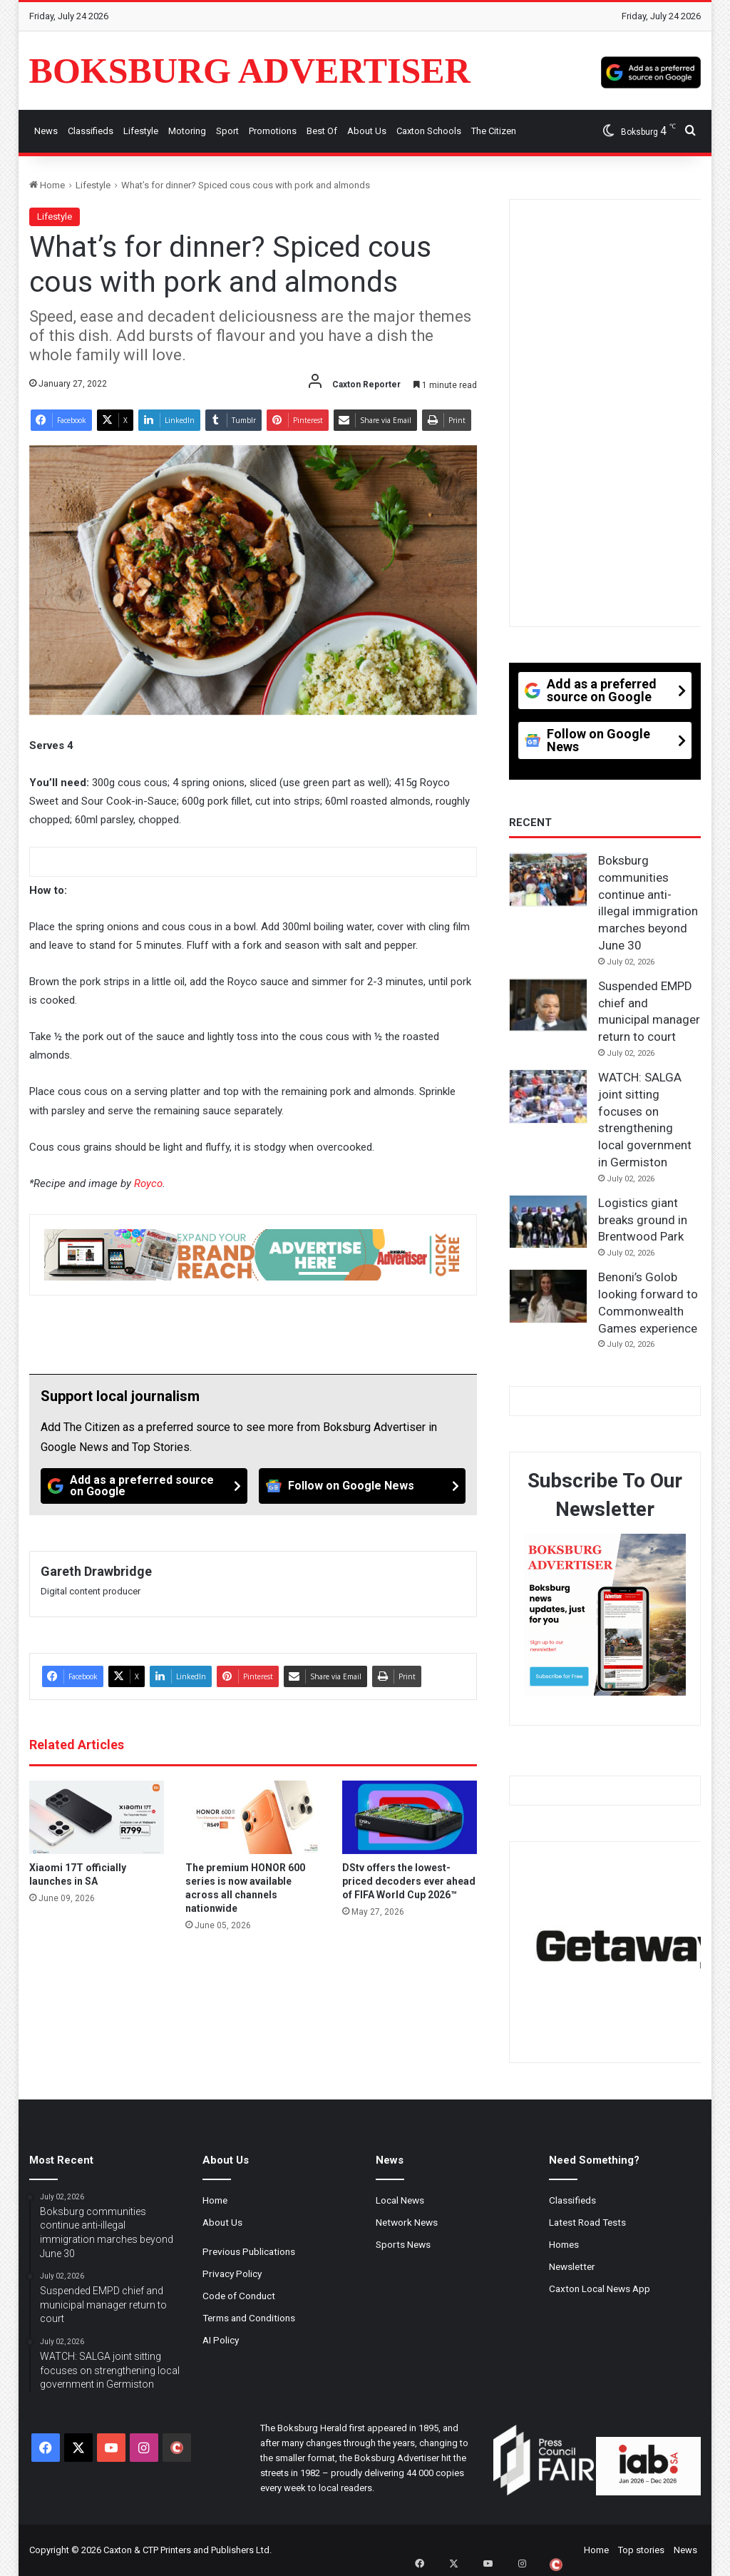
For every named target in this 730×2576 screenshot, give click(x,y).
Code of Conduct (238, 2295)
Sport (227, 131)
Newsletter (572, 2266)
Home (47, 185)
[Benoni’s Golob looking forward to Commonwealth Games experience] (548, 1296)
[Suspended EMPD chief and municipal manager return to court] (548, 1005)
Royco (148, 1183)
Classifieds (90, 131)
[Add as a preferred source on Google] (651, 70)
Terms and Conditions (248, 2317)
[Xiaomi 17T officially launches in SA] (97, 1817)
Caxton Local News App (599, 2288)
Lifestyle (140, 131)
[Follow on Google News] (362, 1486)
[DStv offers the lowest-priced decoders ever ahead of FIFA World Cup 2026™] (410, 1817)
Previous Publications (248, 2251)
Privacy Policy (232, 2273)
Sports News (403, 2244)
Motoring (187, 131)
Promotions (273, 131)
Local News (400, 2200)
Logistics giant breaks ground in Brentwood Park (642, 1220)
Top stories (641, 2550)
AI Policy (220, 2340)
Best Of (322, 131)
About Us (366, 131)
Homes (564, 2244)
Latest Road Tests (587, 2222)
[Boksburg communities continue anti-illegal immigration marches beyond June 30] (548, 879)
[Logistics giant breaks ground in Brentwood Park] (548, 1222)
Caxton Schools (428, 131)
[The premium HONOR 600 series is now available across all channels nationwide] (253, 1817)
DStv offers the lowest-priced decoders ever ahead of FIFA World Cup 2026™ (408, 1881)
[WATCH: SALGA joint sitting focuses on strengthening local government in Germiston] (548, 1096)
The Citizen (493, 131)
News (46, 131)
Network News (407, 2222)
